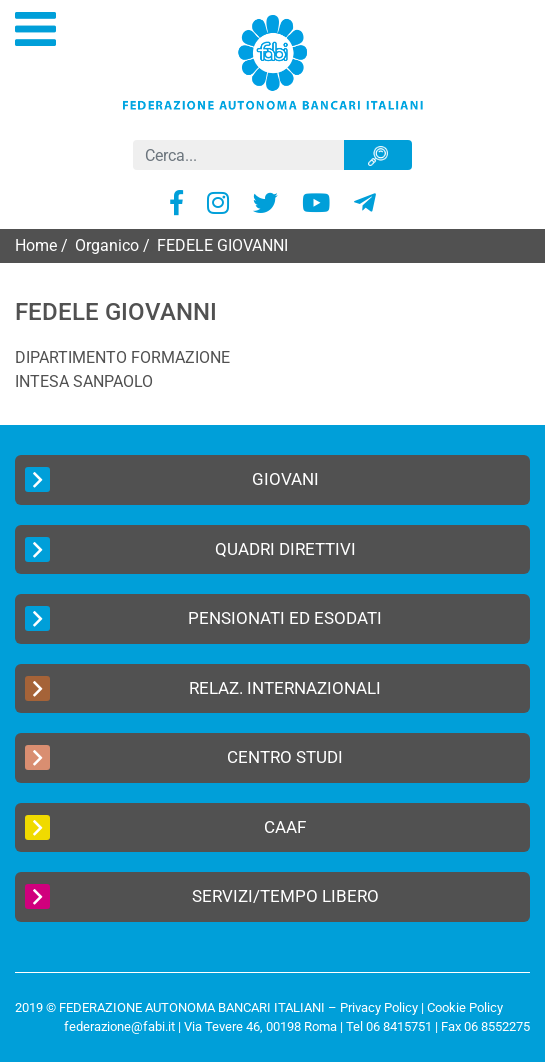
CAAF (165, 827)
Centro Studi (184, 757)
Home (36, 245)
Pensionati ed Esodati (203, 618)
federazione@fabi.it (119, 1026)
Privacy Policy (379, 1007)
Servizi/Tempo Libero (202, 896)
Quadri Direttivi (190, 549)
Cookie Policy (465, 1007)
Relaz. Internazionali (203, 688)
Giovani (172, 479)
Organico (107, 245)
